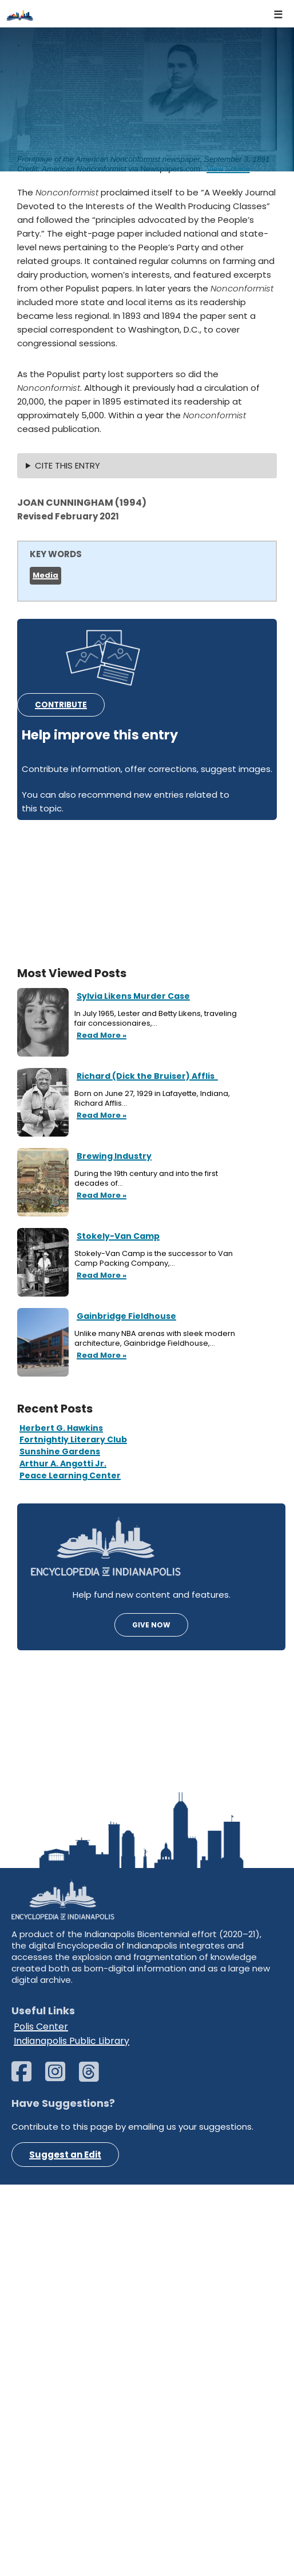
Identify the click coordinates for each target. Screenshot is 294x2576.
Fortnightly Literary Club (73, 1439)
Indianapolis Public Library (71, 2432)
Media (45, 575)
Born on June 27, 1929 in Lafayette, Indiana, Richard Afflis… (152, 1099)
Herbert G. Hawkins (61, 1428)
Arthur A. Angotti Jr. (62, 1463)
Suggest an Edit (65, 2546)
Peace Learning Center (70, 1475)
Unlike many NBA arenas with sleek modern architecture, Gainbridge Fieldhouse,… (154, 1339)
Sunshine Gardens (59, 1451)
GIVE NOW (151, 1625)
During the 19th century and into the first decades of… (146, 1179)
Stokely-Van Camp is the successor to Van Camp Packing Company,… (153, 1259)
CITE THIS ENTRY (67, 465)
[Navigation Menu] (278, 13)
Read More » (100, 1036)
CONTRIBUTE (61, 704)
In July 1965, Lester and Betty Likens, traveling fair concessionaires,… (155, 1019)
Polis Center (41, 2417)
